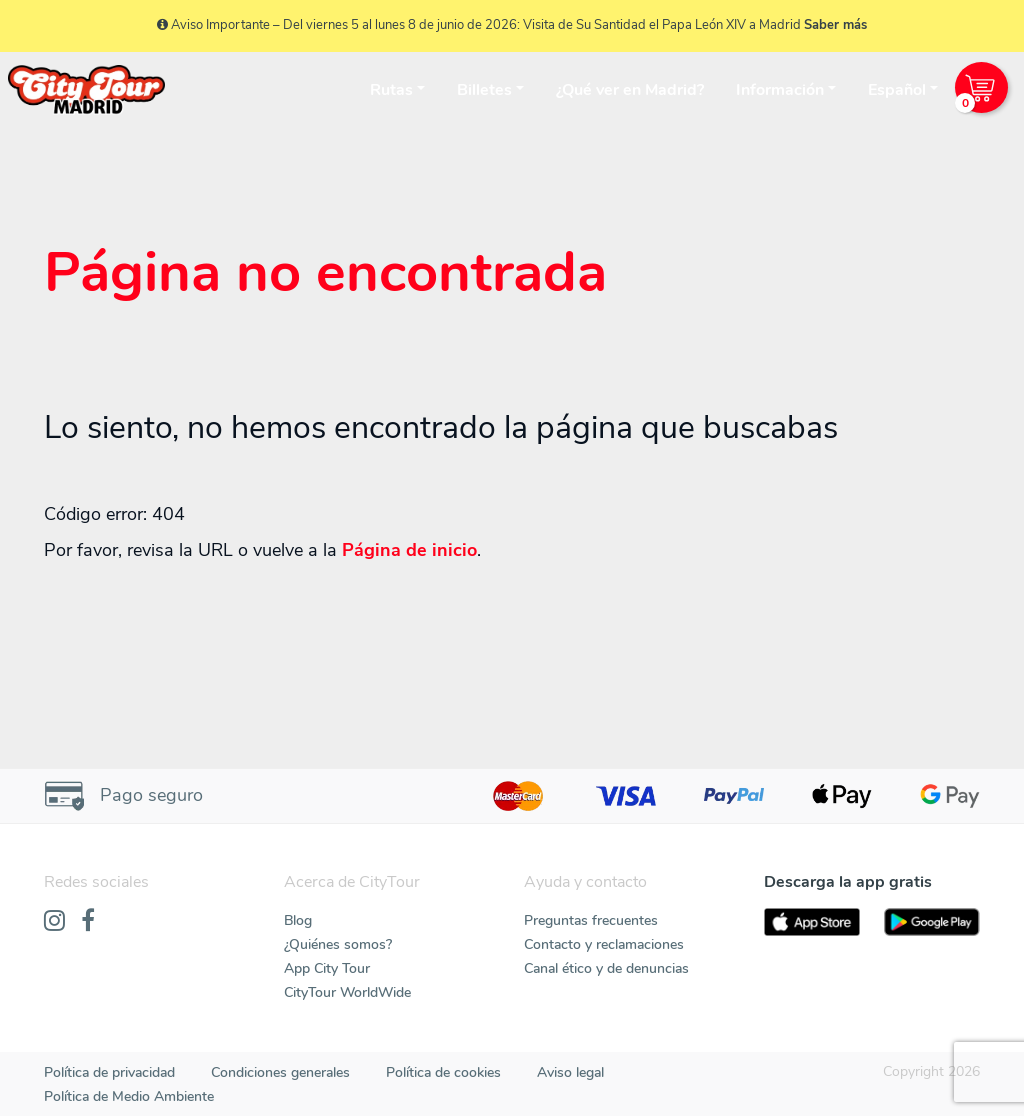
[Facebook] (88, 922)
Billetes (484, 90)
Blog (298, 920)
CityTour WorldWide (347, 992)
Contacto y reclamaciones (604, 944)
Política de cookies (443, 1072)
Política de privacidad (109, 1072)
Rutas (391, 90)
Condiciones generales (280, 1072)
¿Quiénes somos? (338, 944)
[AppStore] (812, 922)
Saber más (835, 25)
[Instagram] (54, 922)
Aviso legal (570, 1072)
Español (897, 90)
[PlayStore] (932, 922)
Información (780, 90)
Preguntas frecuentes (591, 920)
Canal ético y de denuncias (606, 968)
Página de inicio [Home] (409, 550)
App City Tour (327, 968)
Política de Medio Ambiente (129, 1096)
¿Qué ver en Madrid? (630, 90)
